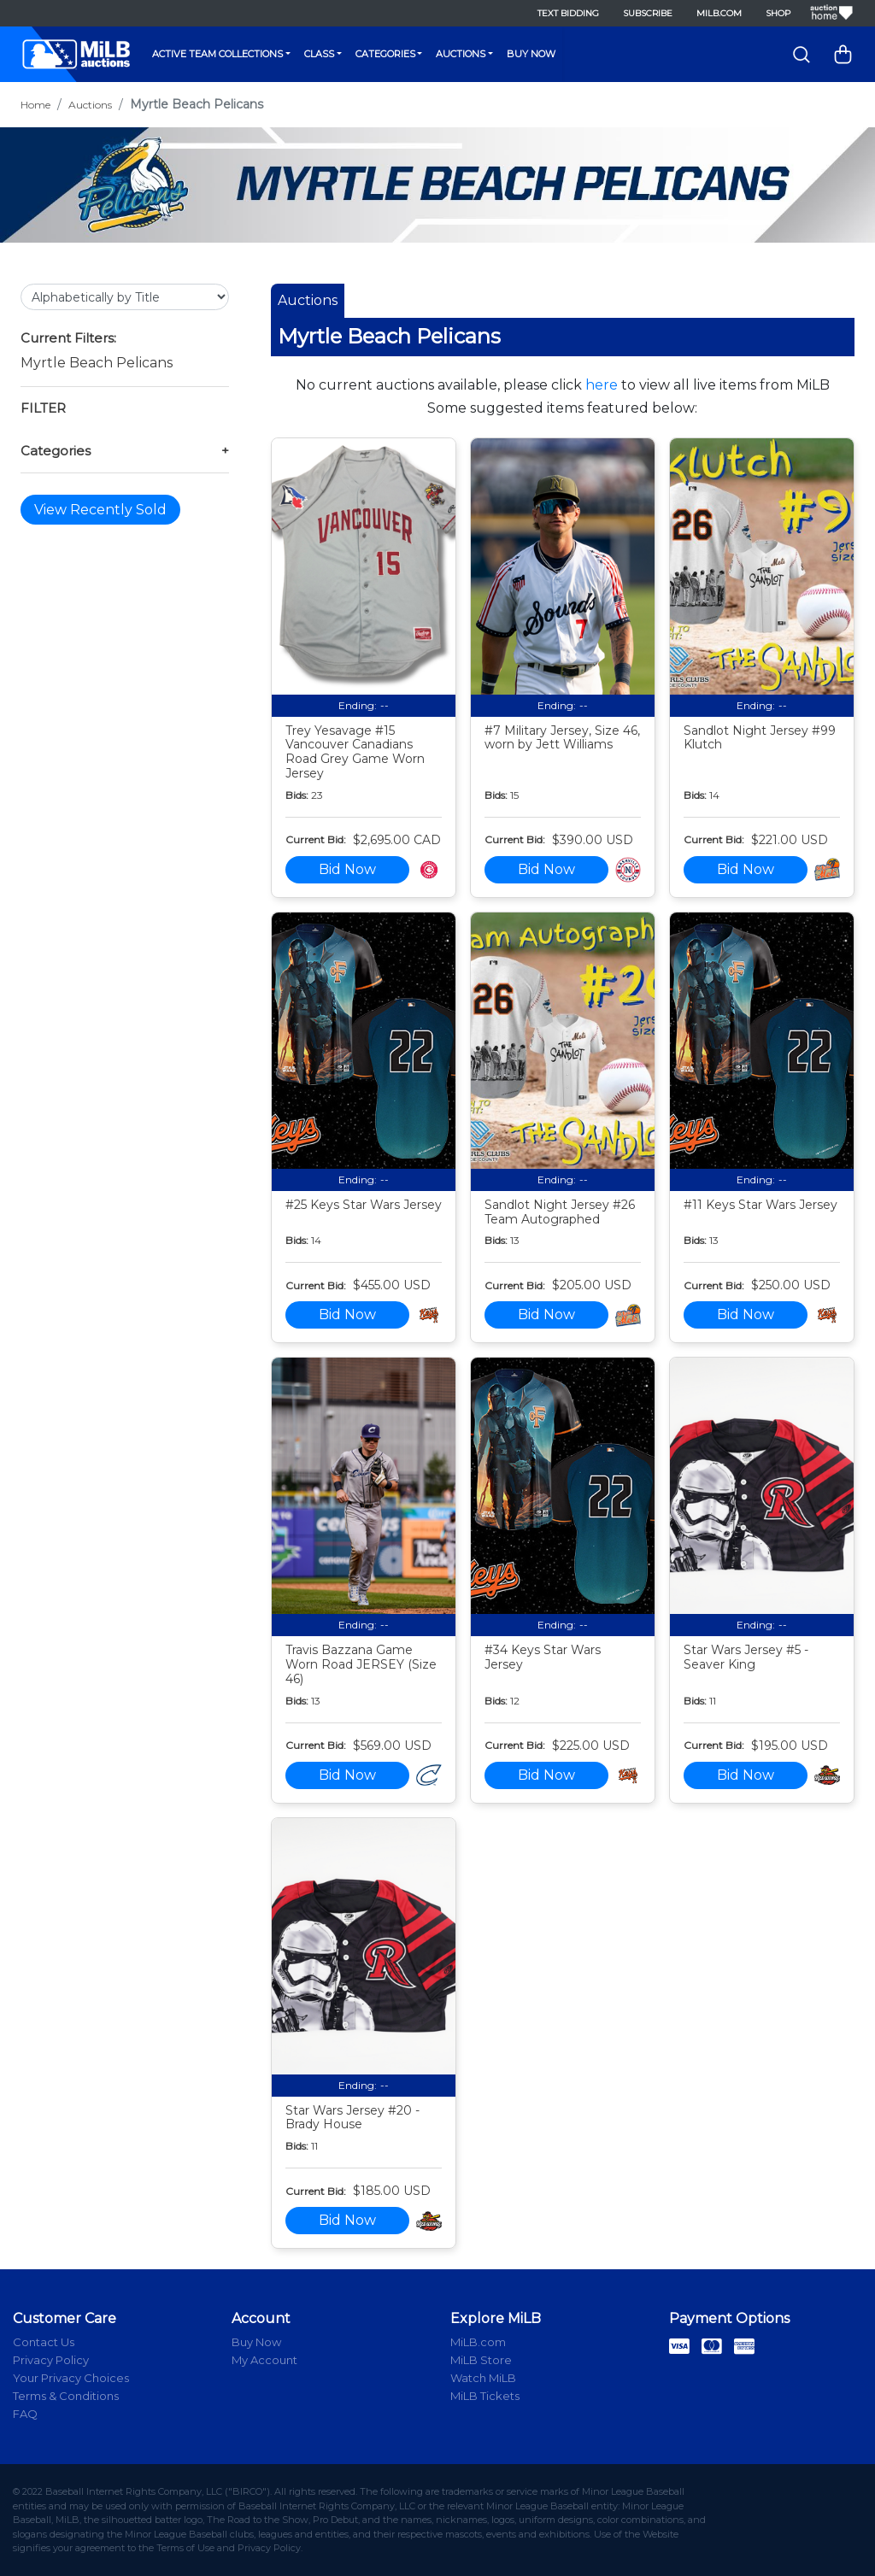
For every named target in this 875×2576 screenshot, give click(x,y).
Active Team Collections (217, 54)
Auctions (460, 54)
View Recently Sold (100, 510)
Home (35, 104)
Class (319, 54)
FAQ (25, 2414)
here (601, 385)
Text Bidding (568, 13)
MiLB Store (481, 2360)
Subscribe (647, 13)
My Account (264, 2360)
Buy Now (531, 54)
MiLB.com (719, 13)
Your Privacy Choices (71, 2378)
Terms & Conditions (66, 2396)
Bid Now (347, 869)
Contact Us (43, 2342)
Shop (778, 13)
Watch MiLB (483, 2378)
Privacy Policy (51, 2360)
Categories (385, 54)
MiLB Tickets (485, 2396)
